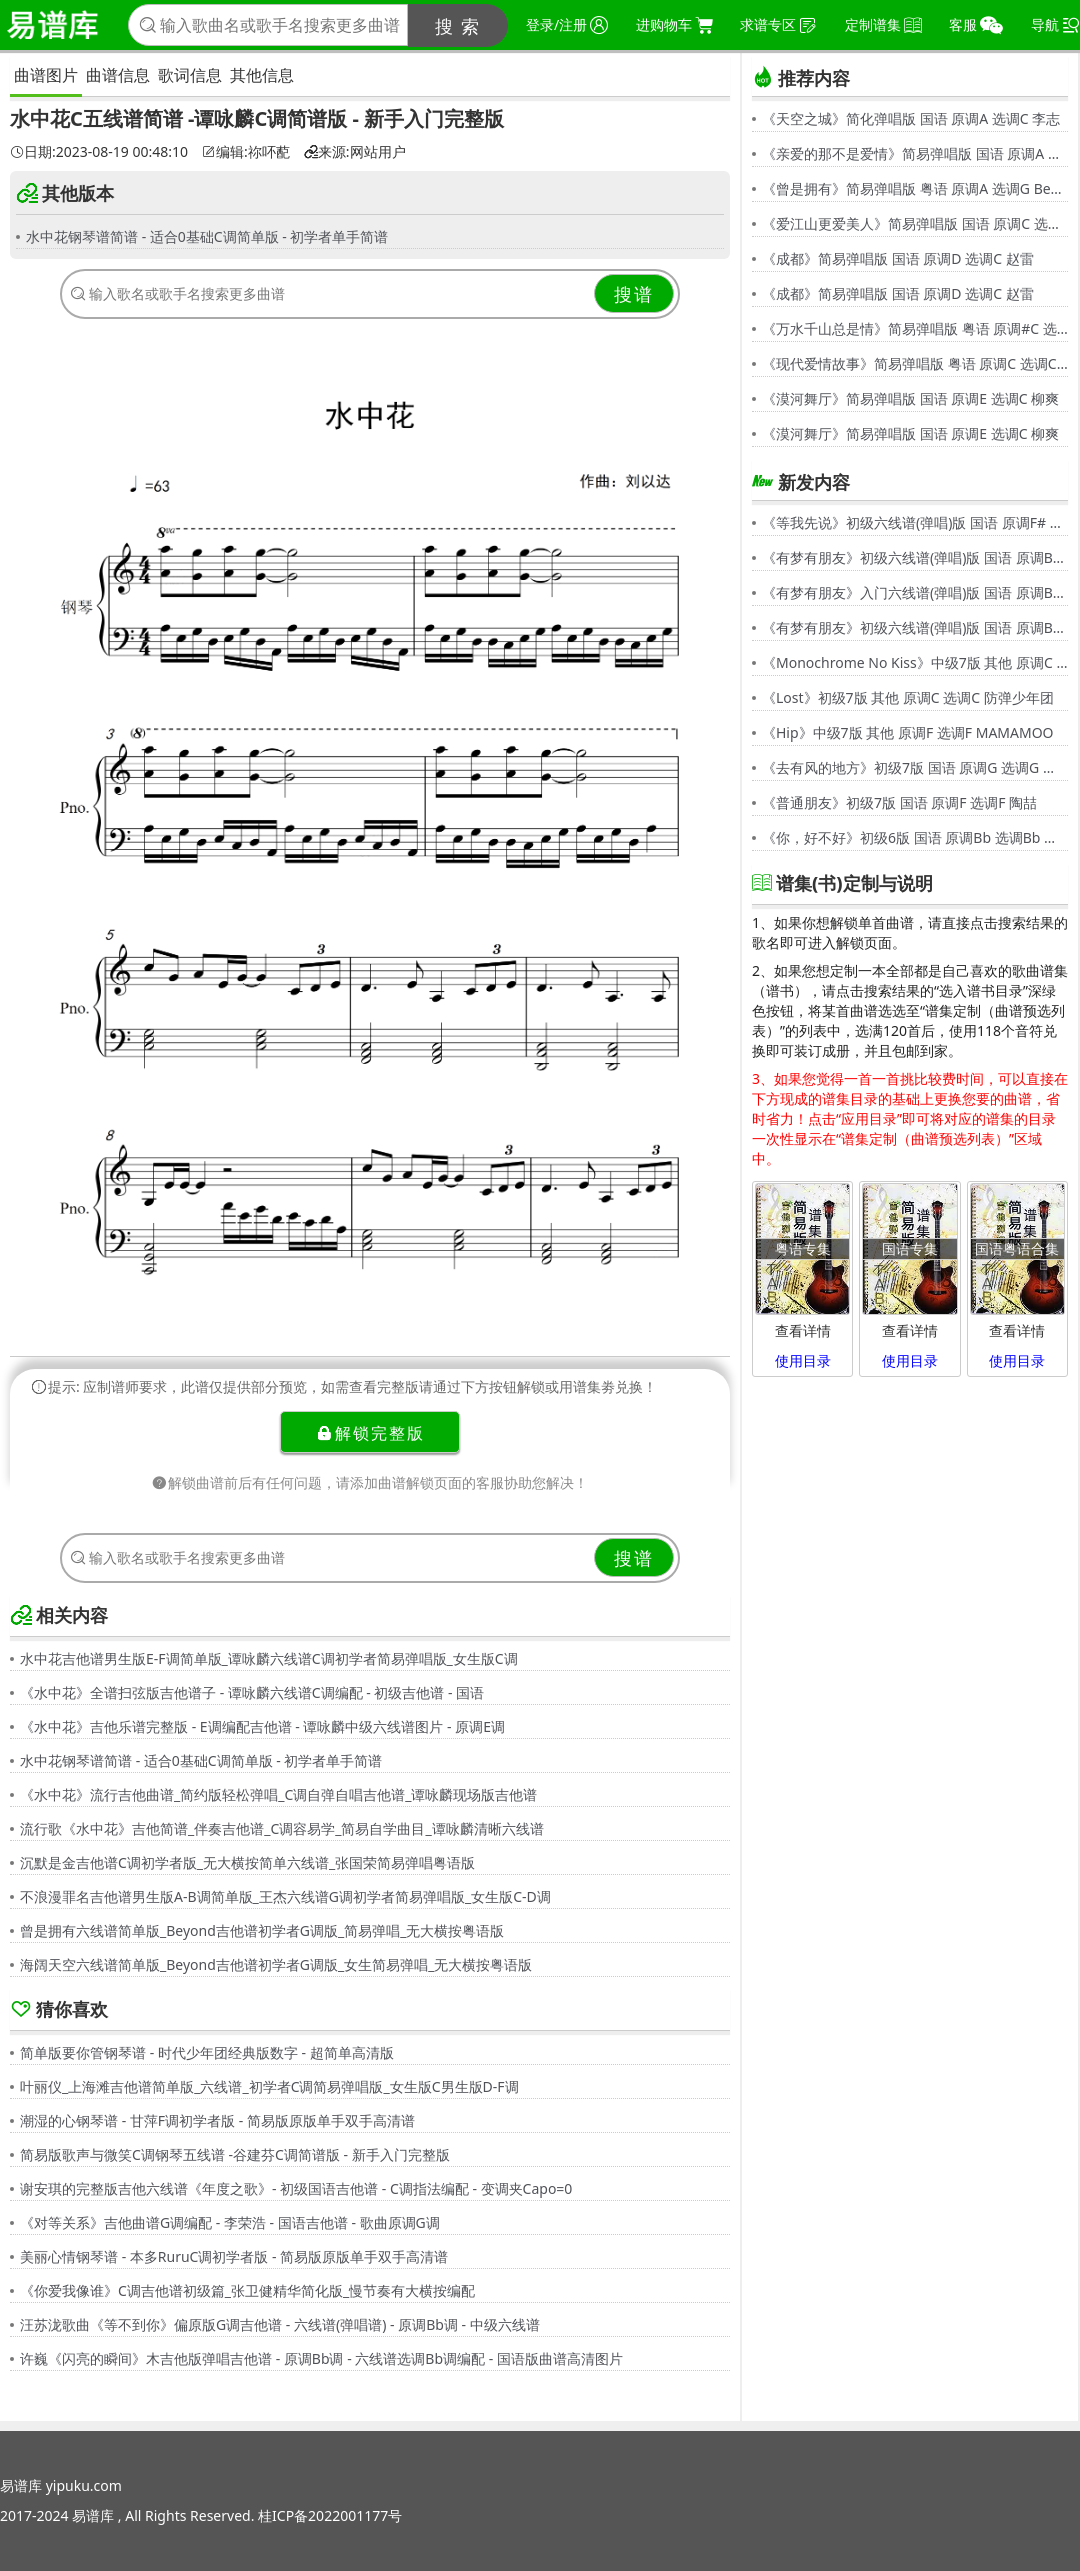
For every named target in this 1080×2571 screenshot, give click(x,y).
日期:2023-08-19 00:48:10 (99, 152)
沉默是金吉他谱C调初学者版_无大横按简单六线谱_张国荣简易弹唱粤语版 (247, 1862)
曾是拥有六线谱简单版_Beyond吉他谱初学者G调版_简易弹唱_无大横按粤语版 (262, 1930)
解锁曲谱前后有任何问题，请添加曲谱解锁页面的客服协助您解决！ (370, 1482)
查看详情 (803, 1330)
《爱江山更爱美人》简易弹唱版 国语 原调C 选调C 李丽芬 (915, 223)
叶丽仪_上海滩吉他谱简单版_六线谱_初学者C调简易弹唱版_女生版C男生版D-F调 (269, 2086)
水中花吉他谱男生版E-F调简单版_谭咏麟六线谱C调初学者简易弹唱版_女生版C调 (269, 1658)
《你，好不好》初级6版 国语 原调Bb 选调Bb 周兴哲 (915, 837)
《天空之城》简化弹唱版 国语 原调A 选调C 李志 (911, 118)
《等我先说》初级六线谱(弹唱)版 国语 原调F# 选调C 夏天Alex (915, 522)
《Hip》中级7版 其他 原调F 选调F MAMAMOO (908, 732)
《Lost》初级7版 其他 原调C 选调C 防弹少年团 (908, 697)
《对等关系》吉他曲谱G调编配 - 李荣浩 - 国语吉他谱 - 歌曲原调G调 (230, 2222)
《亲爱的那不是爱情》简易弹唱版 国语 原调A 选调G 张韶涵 (915, 153)
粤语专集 (803, 1248)
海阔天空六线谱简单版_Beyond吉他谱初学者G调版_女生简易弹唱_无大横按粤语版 (276, 1964)
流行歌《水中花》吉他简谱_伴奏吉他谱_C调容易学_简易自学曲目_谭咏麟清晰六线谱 (282, 1828)
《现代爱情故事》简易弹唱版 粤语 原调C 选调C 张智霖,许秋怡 (915, 363)
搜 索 (458, 26)
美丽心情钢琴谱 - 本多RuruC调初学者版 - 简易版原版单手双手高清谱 (234, 2256)
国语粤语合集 (1017, 1248)
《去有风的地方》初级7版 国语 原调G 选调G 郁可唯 (915, 767)
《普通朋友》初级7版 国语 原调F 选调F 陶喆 (899, 802)
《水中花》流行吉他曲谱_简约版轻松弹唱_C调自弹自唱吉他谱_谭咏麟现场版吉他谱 (279, 1794)
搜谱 (634, 294)
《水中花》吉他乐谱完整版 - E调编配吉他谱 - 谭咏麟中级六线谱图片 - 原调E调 (262, 1726)
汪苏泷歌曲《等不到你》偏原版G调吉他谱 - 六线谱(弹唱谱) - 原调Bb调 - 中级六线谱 (280, 2324)
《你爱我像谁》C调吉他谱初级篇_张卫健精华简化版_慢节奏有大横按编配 (247, 2290)
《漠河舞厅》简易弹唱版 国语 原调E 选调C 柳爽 (910, 398)
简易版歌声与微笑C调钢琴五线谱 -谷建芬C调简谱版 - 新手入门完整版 (235, 2154)
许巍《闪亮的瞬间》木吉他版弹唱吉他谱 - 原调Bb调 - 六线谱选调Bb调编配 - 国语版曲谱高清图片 (321, 2358)
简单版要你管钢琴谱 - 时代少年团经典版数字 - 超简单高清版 (207, 2052)
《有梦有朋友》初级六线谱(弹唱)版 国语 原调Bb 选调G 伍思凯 (915, 557)
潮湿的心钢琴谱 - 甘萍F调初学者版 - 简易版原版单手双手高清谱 (217, 2120)
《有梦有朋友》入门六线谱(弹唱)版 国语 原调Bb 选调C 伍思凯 (915, 592)
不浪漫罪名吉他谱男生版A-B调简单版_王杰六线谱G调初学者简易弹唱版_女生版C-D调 (285, 1896)
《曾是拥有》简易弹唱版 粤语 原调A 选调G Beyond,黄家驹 (915, 188)
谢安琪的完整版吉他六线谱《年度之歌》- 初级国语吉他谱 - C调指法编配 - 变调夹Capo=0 (296, 2188)
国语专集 (910, 1248)
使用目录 (803, 1360)
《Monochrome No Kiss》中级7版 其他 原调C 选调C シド (915, 662)
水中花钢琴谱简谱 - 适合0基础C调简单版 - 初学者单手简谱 (207, 236)
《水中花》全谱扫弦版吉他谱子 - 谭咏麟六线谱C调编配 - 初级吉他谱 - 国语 (252, 1692)
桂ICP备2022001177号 (330, 2515)
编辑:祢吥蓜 (246, 152)
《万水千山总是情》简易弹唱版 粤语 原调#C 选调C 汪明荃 (915, 328)
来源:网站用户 (355, 152)
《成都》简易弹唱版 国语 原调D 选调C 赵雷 (898, 258)
